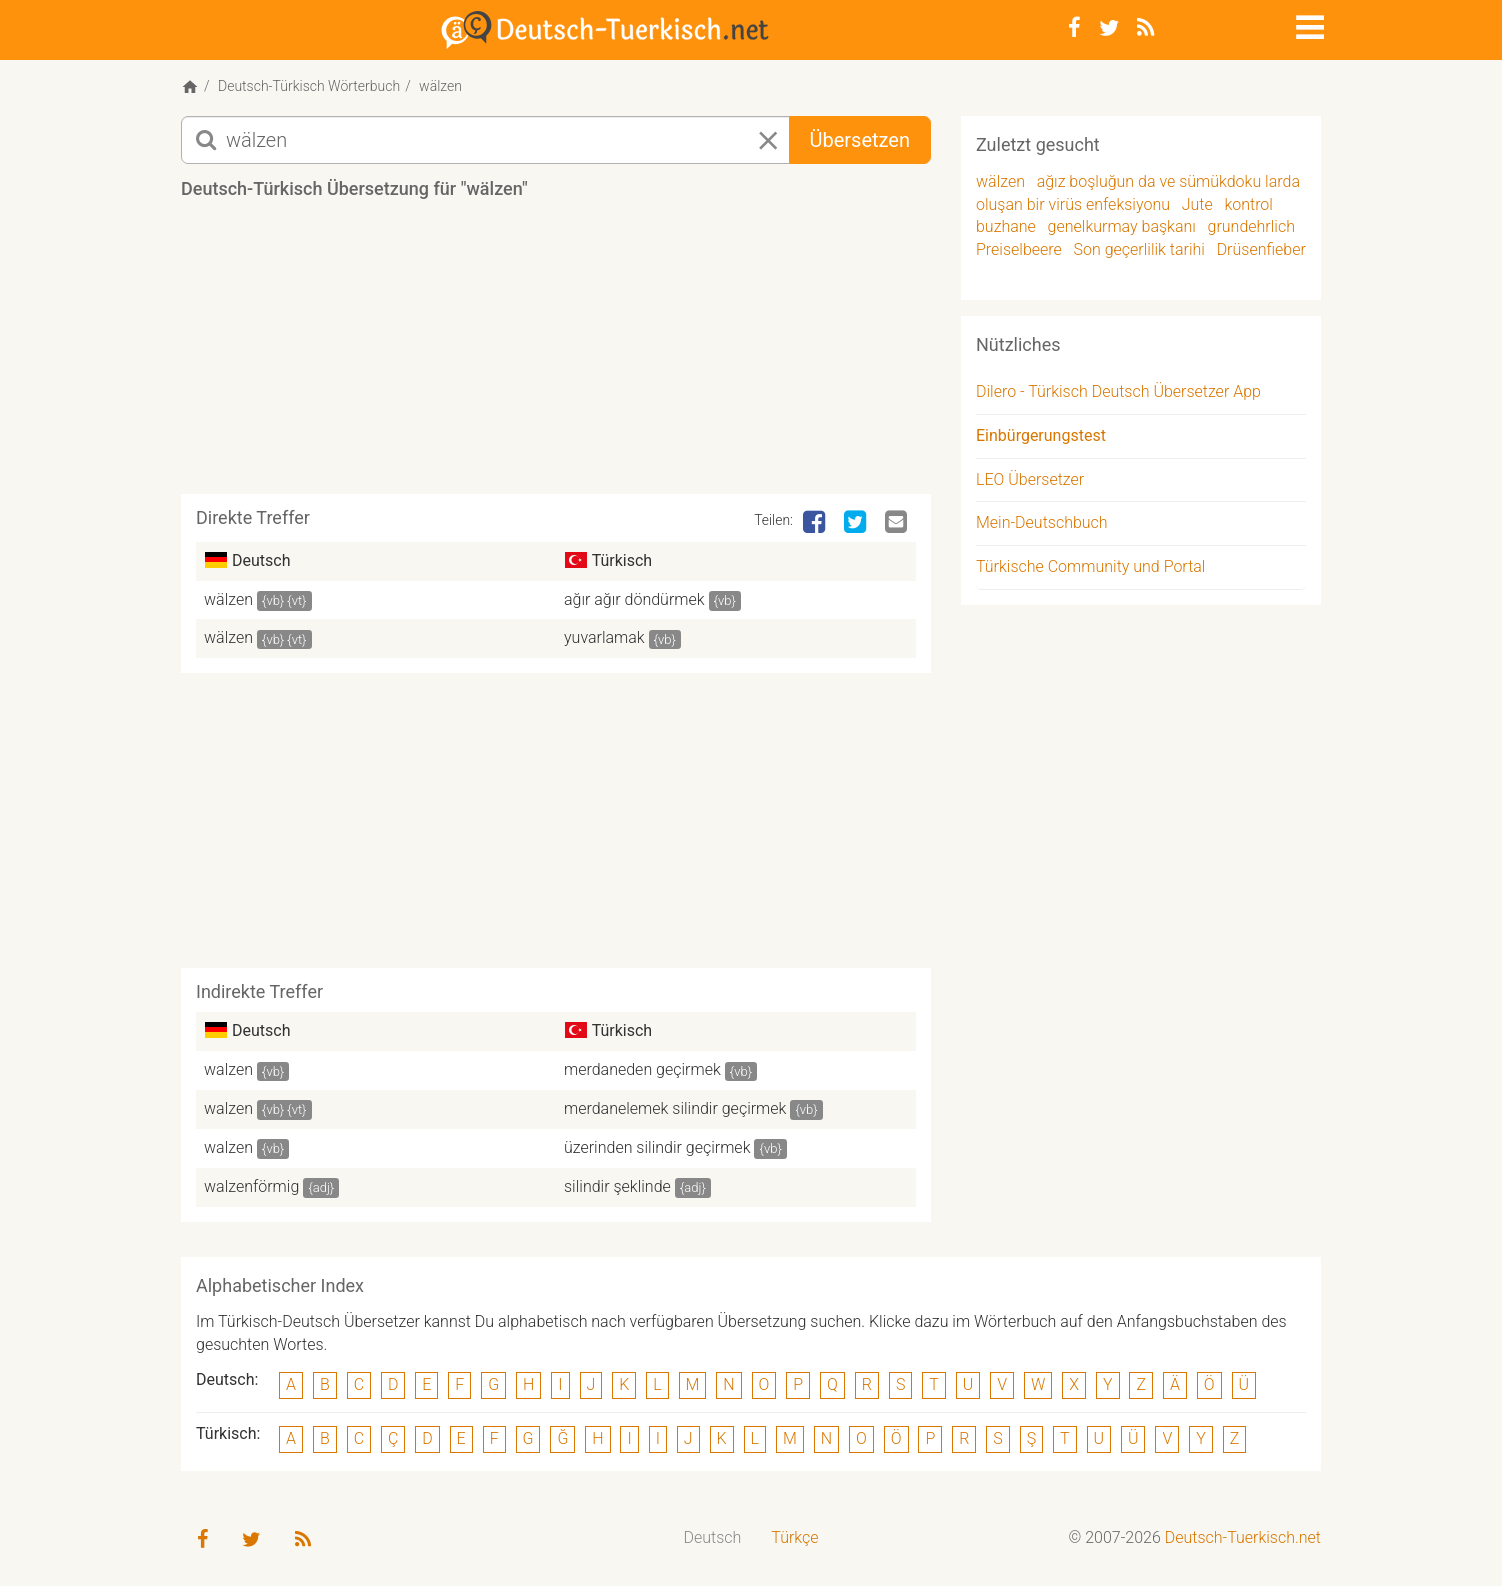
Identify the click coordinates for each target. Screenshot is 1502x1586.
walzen (228, 1069)
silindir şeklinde (617, 1186)
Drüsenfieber (1261, 249)
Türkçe (794, 1537)
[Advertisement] (556, 354)
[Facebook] (1074, 28)
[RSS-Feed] (1145, 28)
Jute (1197, 204)
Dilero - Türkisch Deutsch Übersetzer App (1118, 391)
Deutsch (713, 1537)
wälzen (228, 599)
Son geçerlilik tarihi (1139, 249)
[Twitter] (1109, 28)
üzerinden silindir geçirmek (657, 1147)
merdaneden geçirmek (642, 1069)
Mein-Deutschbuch (1042, 522)
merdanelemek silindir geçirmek (675, 1108)
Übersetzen (860, 140)
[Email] (898, 523)
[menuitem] (713, 1538)
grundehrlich (1251, 226)
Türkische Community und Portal (1090, 566)
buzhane (1006, 226)
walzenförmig (251, 1186)
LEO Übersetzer (1030, 479)
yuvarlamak (604, 637)
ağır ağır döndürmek (634, 599)
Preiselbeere (1019, 249)
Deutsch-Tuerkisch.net (1243, 1537)
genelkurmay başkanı (1122, 226)
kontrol (1248, 204)
